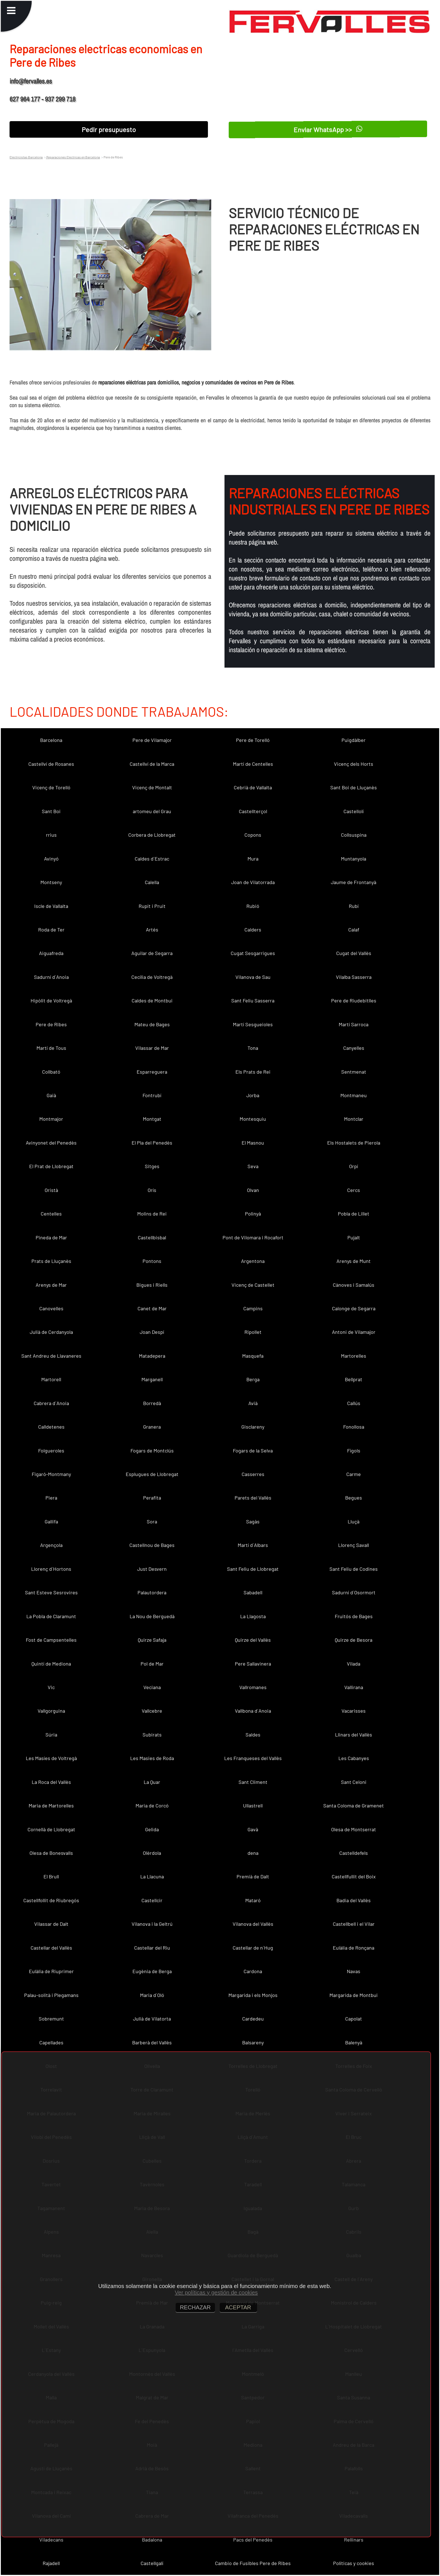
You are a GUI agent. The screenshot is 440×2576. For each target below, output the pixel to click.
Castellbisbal (152, 1237)
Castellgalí (152, 2563)
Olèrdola (152, 1853)
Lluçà (353, 1521)
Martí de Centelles (253, 764)
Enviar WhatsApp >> (328, 129)
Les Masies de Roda (152, 1758)
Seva (252, 1166)
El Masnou (253, 1143)
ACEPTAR (238, 2307)
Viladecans (51, 2539)
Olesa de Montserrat (353, 1829)
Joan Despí (152, 1332)
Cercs (353, 1190)
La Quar (152, 1782)
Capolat (353, 2018)
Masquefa (252, 1356)
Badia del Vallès (353, 1900)
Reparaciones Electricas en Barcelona (73, 157)
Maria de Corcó (152, 1805)
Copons (252, 835)
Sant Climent (253, 1782)
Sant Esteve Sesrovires (51, 1592)
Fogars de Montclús (152, 1450)
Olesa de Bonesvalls (51, 1853)
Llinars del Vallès (353, 1734)
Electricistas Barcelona (26, 157)
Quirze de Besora (353, 1640)
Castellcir (151, 1900)
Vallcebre (152, 1711)
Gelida (152, 1829)
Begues (353, 1498)
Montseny (51, 882)
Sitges (152, 1166)
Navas (353, 1971)
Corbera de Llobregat (152, 835)
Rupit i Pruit (152, 906)
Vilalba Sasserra (354, 977)
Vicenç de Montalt (152, 787)
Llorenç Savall (353, 1545)
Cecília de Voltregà (152, 977)
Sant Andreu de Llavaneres (51, 1356)
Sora (152, 1521)
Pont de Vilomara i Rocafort (253, 1237)
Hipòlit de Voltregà (51, 1000)
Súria (51, 1734)
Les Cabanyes (353, 1758)
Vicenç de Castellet (253, 1285)
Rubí (354, 906)
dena (252, 1853)
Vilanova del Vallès (253, 1924)
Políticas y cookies (353, 2563)
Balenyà (353, 2042)
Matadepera (152, 1356)
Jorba (252, 1095)
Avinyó (51, 858)
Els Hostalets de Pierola (353, 1143)
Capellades (51, 2042)
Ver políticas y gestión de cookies (216, 2292)
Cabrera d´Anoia (51, 1403)
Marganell (152, 1379)
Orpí (353, 1166)
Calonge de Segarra (353, 1308)
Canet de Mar (152, 1308)
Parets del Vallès (253, 1498)
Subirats (152, 1734)
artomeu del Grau (152, 811)
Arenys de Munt (353, 1261)
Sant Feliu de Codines (353, 1569)
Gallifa (51, 1521)
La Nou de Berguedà (152, 1616)
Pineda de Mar (51, 1237)
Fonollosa (353, 1427)
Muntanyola (353, 858)
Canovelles (51, 1308)
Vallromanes (253, 1687)
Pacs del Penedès (252, 2539)
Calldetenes (51, 1427)
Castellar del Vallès (51, 1948)
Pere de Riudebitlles (353, 1000)
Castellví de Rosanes (51, 764)
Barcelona (51, 740)
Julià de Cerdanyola (51, 1332)
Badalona (152, 2539)
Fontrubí (152, 1095)
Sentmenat (353, 1072)
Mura (252, 858)
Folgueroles (51, 1450)
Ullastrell (253, 1805)
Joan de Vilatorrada (253, 882)
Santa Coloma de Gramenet (353, 1805)
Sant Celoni (353, 1782)
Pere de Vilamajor (152, 740)
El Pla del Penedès (152, 1143)
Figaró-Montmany (51, 1474)
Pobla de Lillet (353, 1213)
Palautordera (152, 1592)
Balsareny (253, 2042)
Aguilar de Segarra (152, 953)
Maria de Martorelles (51, 1805)
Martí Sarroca (353, 1024)
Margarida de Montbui (353, 1995)
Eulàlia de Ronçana (353, 1948)
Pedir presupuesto (109, 129)
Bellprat (353, 1379)
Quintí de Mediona (51, 1664)
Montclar (353, 1119)
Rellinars (353, 2539)
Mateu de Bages (152, 1024)
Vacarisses (354, 1711)
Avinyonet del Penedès (51, 1143)
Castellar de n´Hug (253, 1948)
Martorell (51, 1379)
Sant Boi (51, 811)
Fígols (353, 1450)
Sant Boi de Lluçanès (353, 787)
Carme (353, 1474)
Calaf (353, 929)
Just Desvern (152, 1569)
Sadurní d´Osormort (353, 1592)
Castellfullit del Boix (354, 1876)
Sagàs (253, 1521)
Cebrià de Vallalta (253, 787)
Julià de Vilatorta (152, 2018)
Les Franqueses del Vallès (253, 1758)
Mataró (253, 1900)
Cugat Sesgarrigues (253, 953)
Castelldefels (353, 1853)
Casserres (253, 1474)
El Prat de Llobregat (51, 1166)
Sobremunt (51, 2018)
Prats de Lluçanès (51, 1261)
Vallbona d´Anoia (253, 1711)
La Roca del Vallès (51, 1782)
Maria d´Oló (152, 1995)
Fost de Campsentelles (51, 1640)
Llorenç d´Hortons (51, 1569)
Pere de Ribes (51, 1024)
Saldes (253, 1734)
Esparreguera (152, 1072)
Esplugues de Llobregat (152, 1474)
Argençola (51, 1545)
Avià (253, 1403)
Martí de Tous (51, 1048)
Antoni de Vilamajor (353, 1332)
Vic (51, 1687)
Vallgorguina (51, 1711)
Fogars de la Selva (253, 1450)
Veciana (152, 1687)
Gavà (252, 1829)
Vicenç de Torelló (51, 787)
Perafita (152, 1498)
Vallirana (353, 1687)
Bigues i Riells (152, 1285)
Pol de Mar (152, 1664)
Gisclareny (252, 1427)
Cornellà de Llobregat (51, 1829)
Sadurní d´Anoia (51, 977)
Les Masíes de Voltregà (51, 1758)
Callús (353, 1403)
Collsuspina (353, 835)
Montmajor (51, 1119)
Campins (253, 1308)
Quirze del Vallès (253, 1640)
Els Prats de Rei (253, 1072)
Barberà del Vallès (152, 2042)
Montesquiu (253, 1119)
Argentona (253, 1261)
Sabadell (253, 1592)
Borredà (152, 1403)
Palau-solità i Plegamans (51, 1995)
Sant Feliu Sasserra (252, 1000)
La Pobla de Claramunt (51, 1616)
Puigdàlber (354, 740)
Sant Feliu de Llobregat (253, 1569)
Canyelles (353, 1048)
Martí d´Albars (253, 1545)
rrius (51, 835)
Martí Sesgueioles (253, 1024)
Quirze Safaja (152, 1640)
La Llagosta (253, 1616)
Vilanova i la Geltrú (152, 1924)
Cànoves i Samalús (353, 1285)
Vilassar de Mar (152, 1048)
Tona (252, 1048)
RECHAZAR (195, 2307)
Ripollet (253, 1332)
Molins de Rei (152, 1213)
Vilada (353, 1664)
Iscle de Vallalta (51, 906)
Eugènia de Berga (152, 1971)
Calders (252, 929)
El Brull (51, 1876)
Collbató (51, 1072)
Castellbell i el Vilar (354, 1924)
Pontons (152, 1261)
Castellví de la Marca (152, 764)
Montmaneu (353, 1095)
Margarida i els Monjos (253, 1995)
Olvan (253, 1190)
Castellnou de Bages (152, 1545)
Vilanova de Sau (253, 977)
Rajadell (51, 2563)
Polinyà (253, 1213)
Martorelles (353, 1356)
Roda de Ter (51, 929)
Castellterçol (253, 811)
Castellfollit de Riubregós (51, 1900)
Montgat (152, 1119)
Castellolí (353, 811)
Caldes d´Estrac (152, 858)
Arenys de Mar (51, 1285)
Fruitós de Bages (354, 1616)
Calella (152, 882)
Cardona (253, 1971)
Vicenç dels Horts (353, 764)
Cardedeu (253, 2018)
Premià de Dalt (253, 1876)
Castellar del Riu (152, 1948)
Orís (152, 1190)
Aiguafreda (51, 953)
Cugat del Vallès (353, 953)
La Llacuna (152, 1876)
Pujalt (353, 1237)
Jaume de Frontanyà (353, 882)
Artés (152, 929)
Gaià (51, 1095)
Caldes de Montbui (152, 1000)
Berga (253, 1379)
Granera (152, 1427)
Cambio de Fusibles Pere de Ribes (253, 2563)
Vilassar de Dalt (51, 1924)
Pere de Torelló (253, 740)
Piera (51, 1498)
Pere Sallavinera (253, 1664)
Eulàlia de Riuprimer (51, 1971)
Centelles (51, 1213)
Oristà (51, 1190)
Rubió (252, 906)
